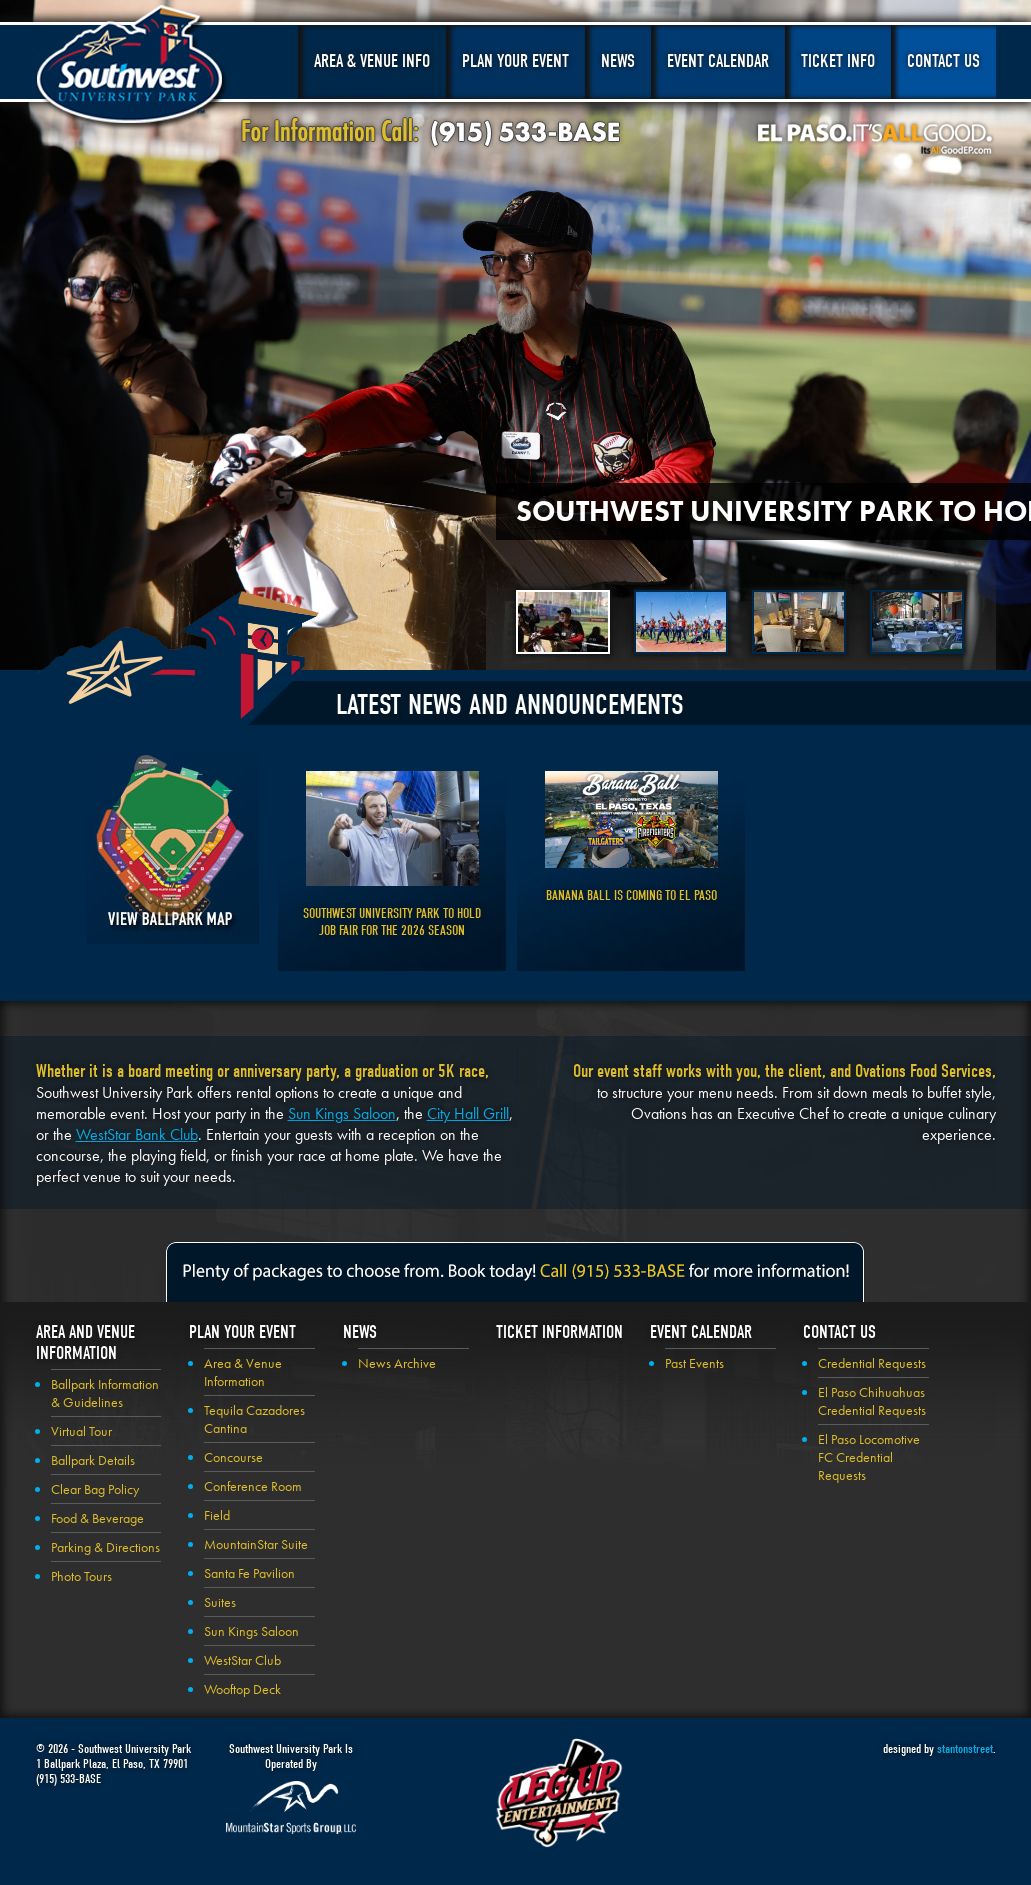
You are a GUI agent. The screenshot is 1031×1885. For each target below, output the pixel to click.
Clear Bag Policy (95, 1489)
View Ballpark (172, 847)
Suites (220, 1602)
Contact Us (943, 61)
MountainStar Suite (256, 1544)
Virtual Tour (81, 1431)
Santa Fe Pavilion (249, 1573)
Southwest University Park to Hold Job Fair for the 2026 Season (392, 922)
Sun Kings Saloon (342, 1113)
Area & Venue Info (372, 61)
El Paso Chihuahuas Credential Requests (872, 1401)
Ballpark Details (93, 1460)
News (618, 61)
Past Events (694, 1363)
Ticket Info (838, 61)
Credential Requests (872, 1363)
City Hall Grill (468, 1113)
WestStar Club (242, 1660)
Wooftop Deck (242, 1689)
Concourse (233, 1457)
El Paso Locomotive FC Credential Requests (869, 1457)
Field (217, 1515)
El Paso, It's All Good (875, 139)
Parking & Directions (105, 1547)
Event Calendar (718, 61)
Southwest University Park (132, 68)
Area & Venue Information (243, 1372)
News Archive (397, 1363)
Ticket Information (559, 1332)
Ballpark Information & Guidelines (105, 1393)
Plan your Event (242, 1332)
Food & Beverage (97, 1518)
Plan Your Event (515, 61)
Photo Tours (81, 1576)
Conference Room (253, 1486)
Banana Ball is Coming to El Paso (631, 895)
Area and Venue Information (85, 1343)
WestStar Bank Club (137, 1134)
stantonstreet (965, 1748)
